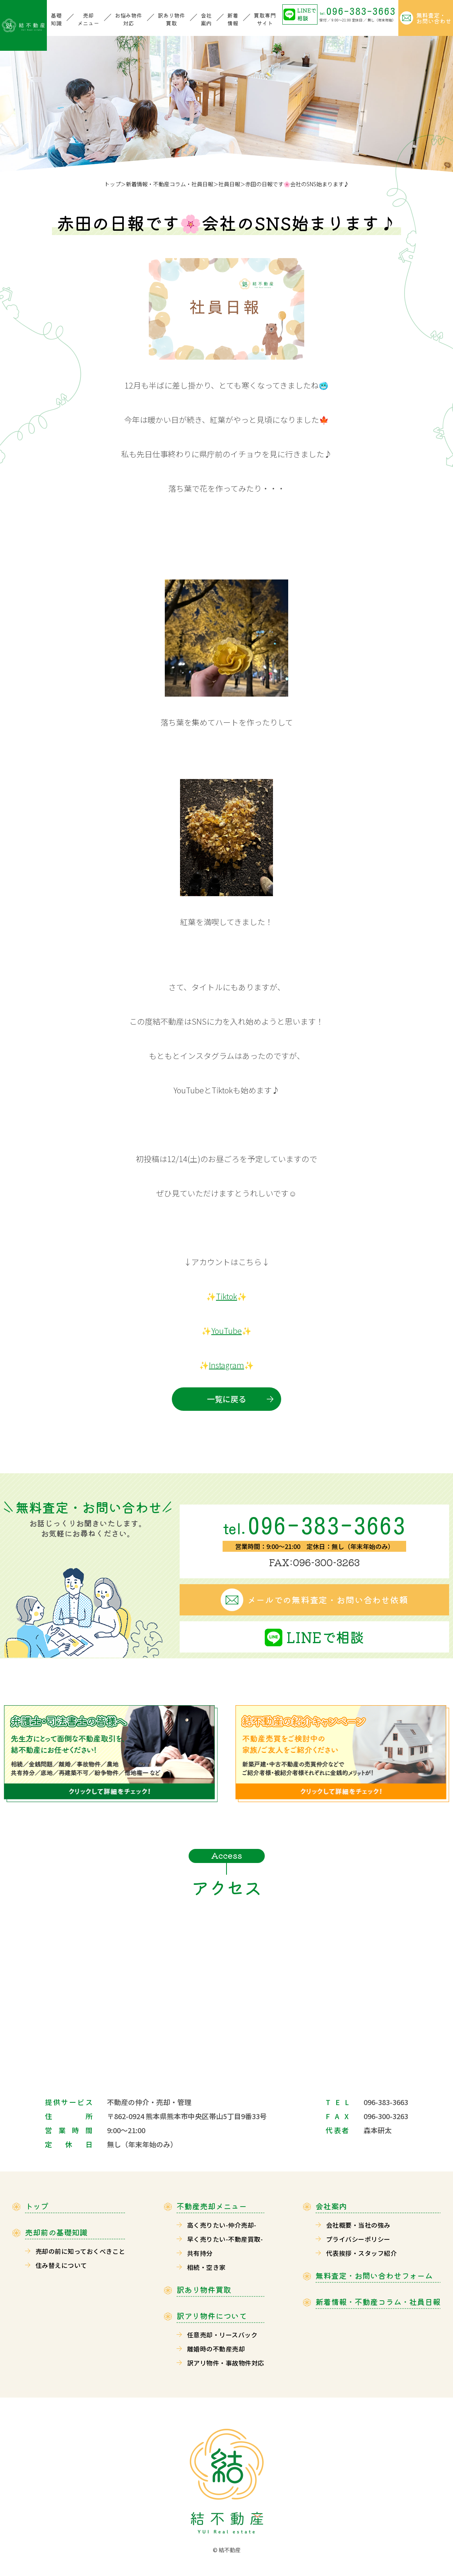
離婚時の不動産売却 (216, 2348)
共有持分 (200, 2253)
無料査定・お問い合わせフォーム (374, 2275)
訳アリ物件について (212, 2315)
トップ (112, 184)
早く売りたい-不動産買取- (225, 2239)
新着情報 (232, 19)
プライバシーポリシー (358, 2239)
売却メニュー (88, 19)
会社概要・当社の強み (358, 2225)
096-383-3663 (357, 11)
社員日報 (229, 184)
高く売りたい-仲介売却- (222, 2225)
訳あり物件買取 (171, 19)
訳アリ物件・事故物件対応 (225, 2362)
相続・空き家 (206, 2267)
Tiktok (226, 1296)
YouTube (226, 1330)
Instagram (226, 1365)
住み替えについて (61, 2265)
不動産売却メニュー (212, 2206)
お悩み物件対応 (128, 19)
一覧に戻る (226, 1399)
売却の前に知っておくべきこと (80, 2251)
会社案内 (206, 19)
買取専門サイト (265, 19)
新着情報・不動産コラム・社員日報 (169, 184)
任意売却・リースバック (222, 2334)
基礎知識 (56, 19)
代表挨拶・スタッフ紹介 (361, 2253)
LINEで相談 (306, 14)
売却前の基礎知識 (56, 2232)
